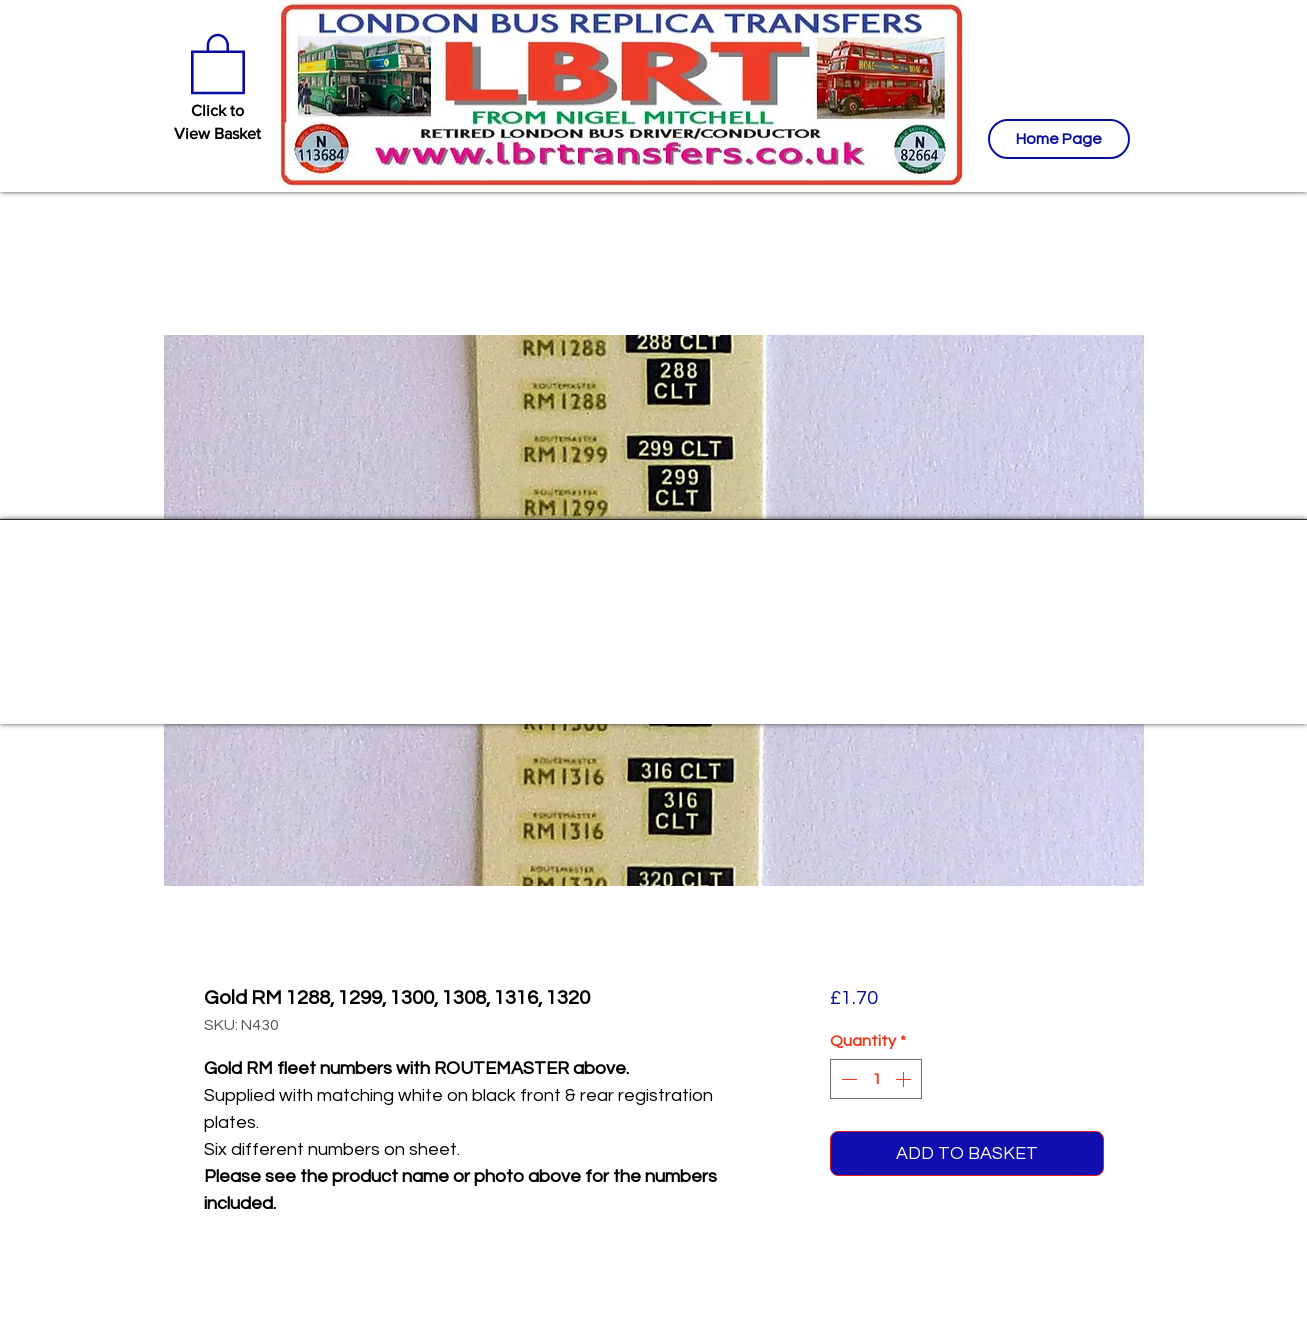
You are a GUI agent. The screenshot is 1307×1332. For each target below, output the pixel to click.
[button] (218, 62)
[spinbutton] (876, 1079)
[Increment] (905, 1079)
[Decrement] (847, 1079)
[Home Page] (1059, 139)
